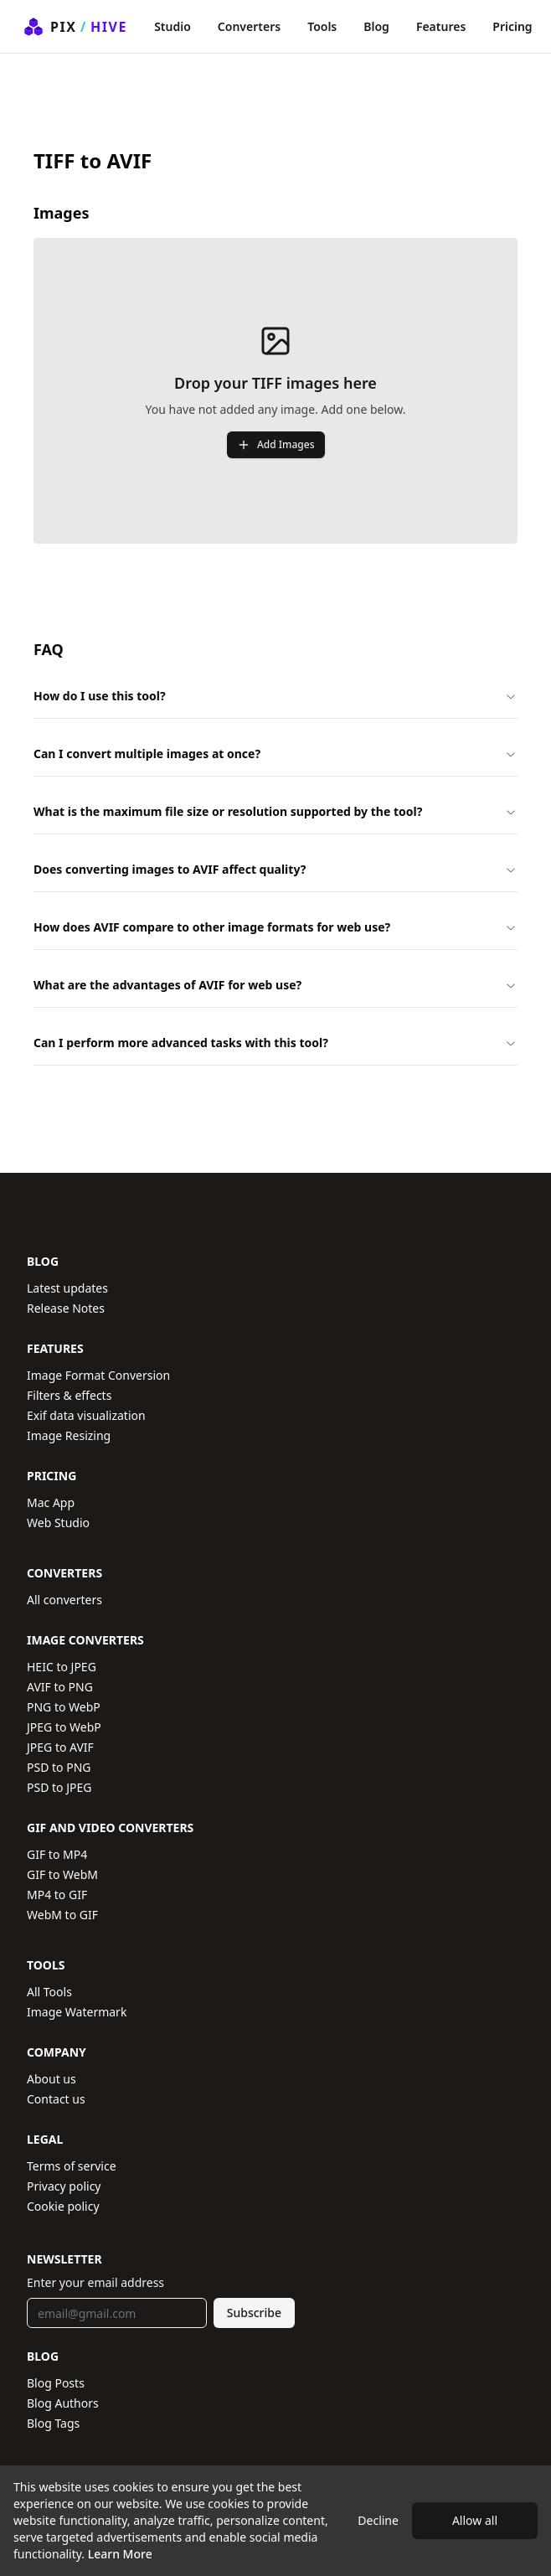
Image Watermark (76, 2012)
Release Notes (66, 1308)
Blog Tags (53, 2423)
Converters (249, 26)
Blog (376, 26)
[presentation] (275, 391)
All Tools (49, 1992)
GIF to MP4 (57, 1854)
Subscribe (254, 2312)
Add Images (276, 444)
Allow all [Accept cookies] (474, 2520)
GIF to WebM (62, 1874)
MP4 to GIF (57, 1894)
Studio (172, 26)
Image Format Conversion (98, 1375)
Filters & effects (69, 1395)
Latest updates (67, 1288)
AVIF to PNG (60, 1687)
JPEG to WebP (64, 1727)
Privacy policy (64, 2186)
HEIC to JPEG (61, 1667)
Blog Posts (56, 2383)
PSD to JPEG (59, 1787)
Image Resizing (69, 1435)
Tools (322, 26)
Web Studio (58, 1523)
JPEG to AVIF (60, 1747)
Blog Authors (63, 2403)
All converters (64, 1600)
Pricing (512, 26)
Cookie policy (63, 2206)
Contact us (56, 2099)
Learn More (120, 2554)
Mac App (51, 1502)
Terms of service (71, 2166)
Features (441, 26)
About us (51, 2079)
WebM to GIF (62, 1915)
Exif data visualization (86, 1415)
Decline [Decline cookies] (378, 2520)
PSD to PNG (58, 1767)
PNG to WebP (63, 1707)
